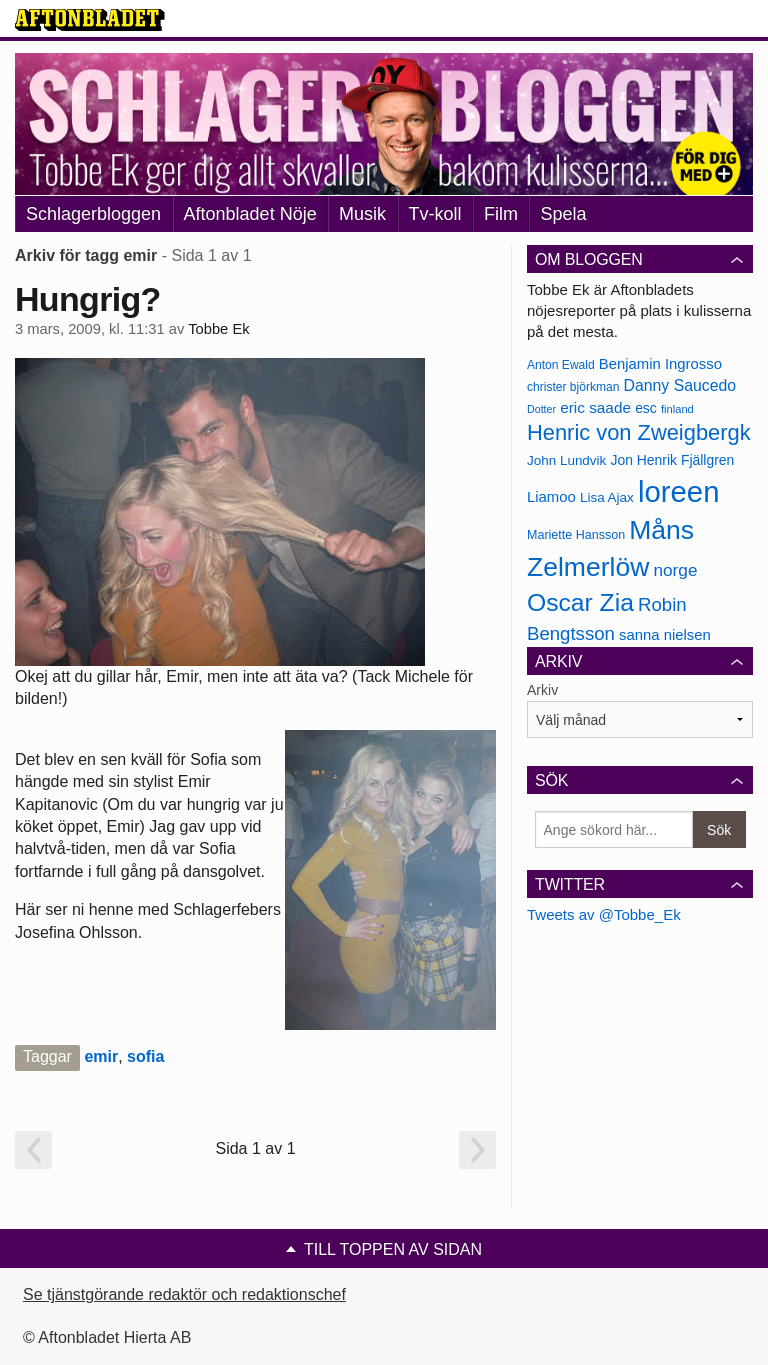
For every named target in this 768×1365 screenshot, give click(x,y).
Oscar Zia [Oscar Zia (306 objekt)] (580, 602)
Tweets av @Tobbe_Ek (604, 914)
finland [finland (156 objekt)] (677, 409)
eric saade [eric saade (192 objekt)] (595, 407)
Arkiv (542, 690)
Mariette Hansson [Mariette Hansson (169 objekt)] (576, 535)
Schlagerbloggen (93, 214)
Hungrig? (88, 299)
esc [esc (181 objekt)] (646, 408)
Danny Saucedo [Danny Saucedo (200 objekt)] (680, 385)
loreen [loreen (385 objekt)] (679, 491)
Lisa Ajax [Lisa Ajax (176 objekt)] (607, 497)
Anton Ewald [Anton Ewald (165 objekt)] (561, 365)
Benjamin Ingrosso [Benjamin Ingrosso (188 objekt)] (660, 364)
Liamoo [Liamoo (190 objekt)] (551, 497)
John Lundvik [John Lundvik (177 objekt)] (566, 460)
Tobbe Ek (218, 329)
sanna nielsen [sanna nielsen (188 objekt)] (665, 635)
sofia (145, 1056)
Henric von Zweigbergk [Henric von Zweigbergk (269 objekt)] (639, 432)
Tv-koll (435, 214)
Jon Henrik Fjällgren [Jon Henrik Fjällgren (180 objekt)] (672, 460)
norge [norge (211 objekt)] (675, 570)
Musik (362, 214)
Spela (563, 214)
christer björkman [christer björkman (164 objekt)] (573, 387)
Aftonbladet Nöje (250, 214)
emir (101, 1056)
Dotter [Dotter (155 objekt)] (541, 409)
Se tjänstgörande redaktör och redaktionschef (184, 1294)
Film (501, 214)
